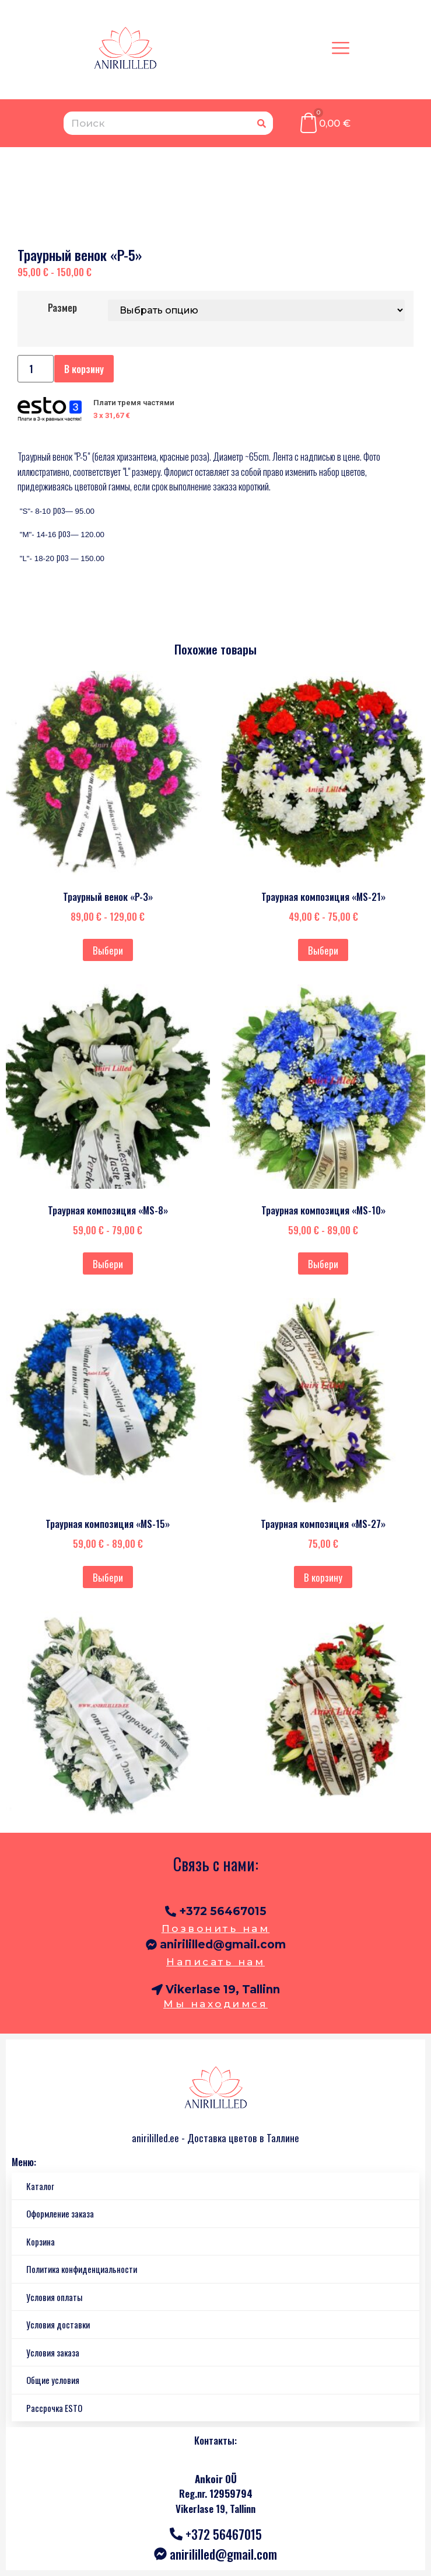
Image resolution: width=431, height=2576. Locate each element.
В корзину (84, 368)
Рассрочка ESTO (54, 2407)
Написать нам (215, 1962)
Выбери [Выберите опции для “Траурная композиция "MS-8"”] (108, 1263)
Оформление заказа (60, 2213)
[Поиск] (261, 123)
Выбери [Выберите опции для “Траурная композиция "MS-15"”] (108, 1577)
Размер (62, 307)
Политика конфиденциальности (81, 2268)
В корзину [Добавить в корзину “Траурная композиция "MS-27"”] (323, 1577)
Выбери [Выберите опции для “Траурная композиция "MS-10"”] (323, 1263)
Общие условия (52, 2379)
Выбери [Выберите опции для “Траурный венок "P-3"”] (108, 950)
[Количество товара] (35, 368)
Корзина (40, 2241)
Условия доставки (58, 2324)
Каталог (40, 2186)
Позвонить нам (216, 1928)
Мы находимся (215, 2004)
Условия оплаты (54, 2296)
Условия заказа (52, 2352)
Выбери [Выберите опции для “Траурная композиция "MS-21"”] (323, 950)
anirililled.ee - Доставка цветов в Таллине (215, 2138)
